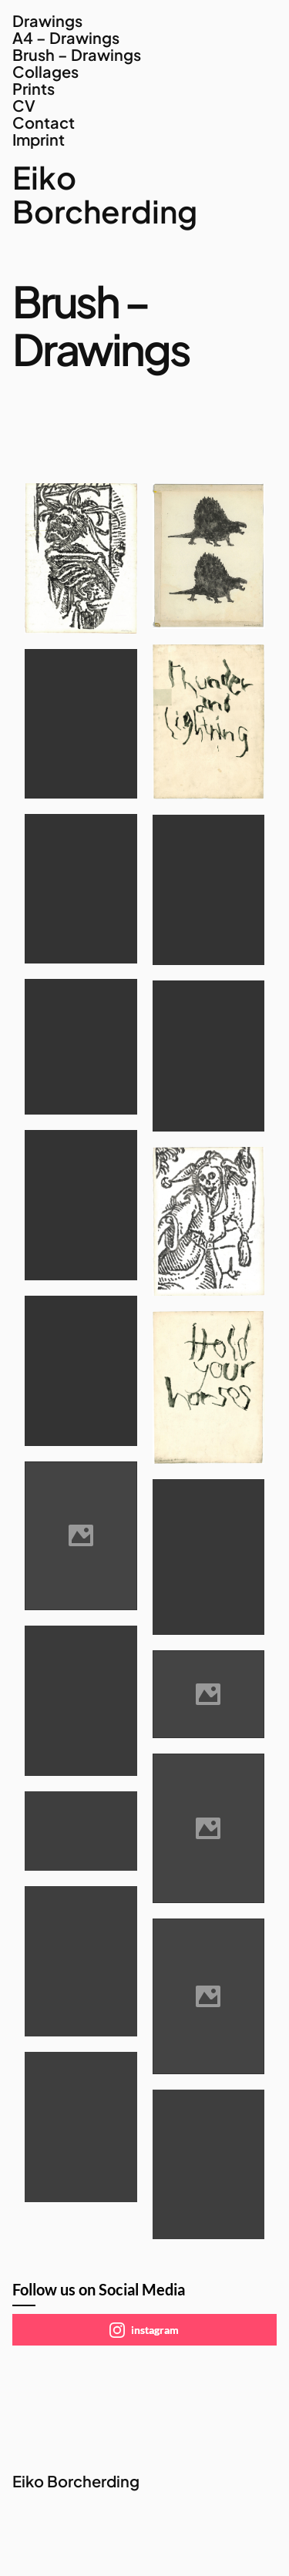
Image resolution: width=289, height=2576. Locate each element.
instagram (144, 2330)
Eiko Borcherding (104, 193)
